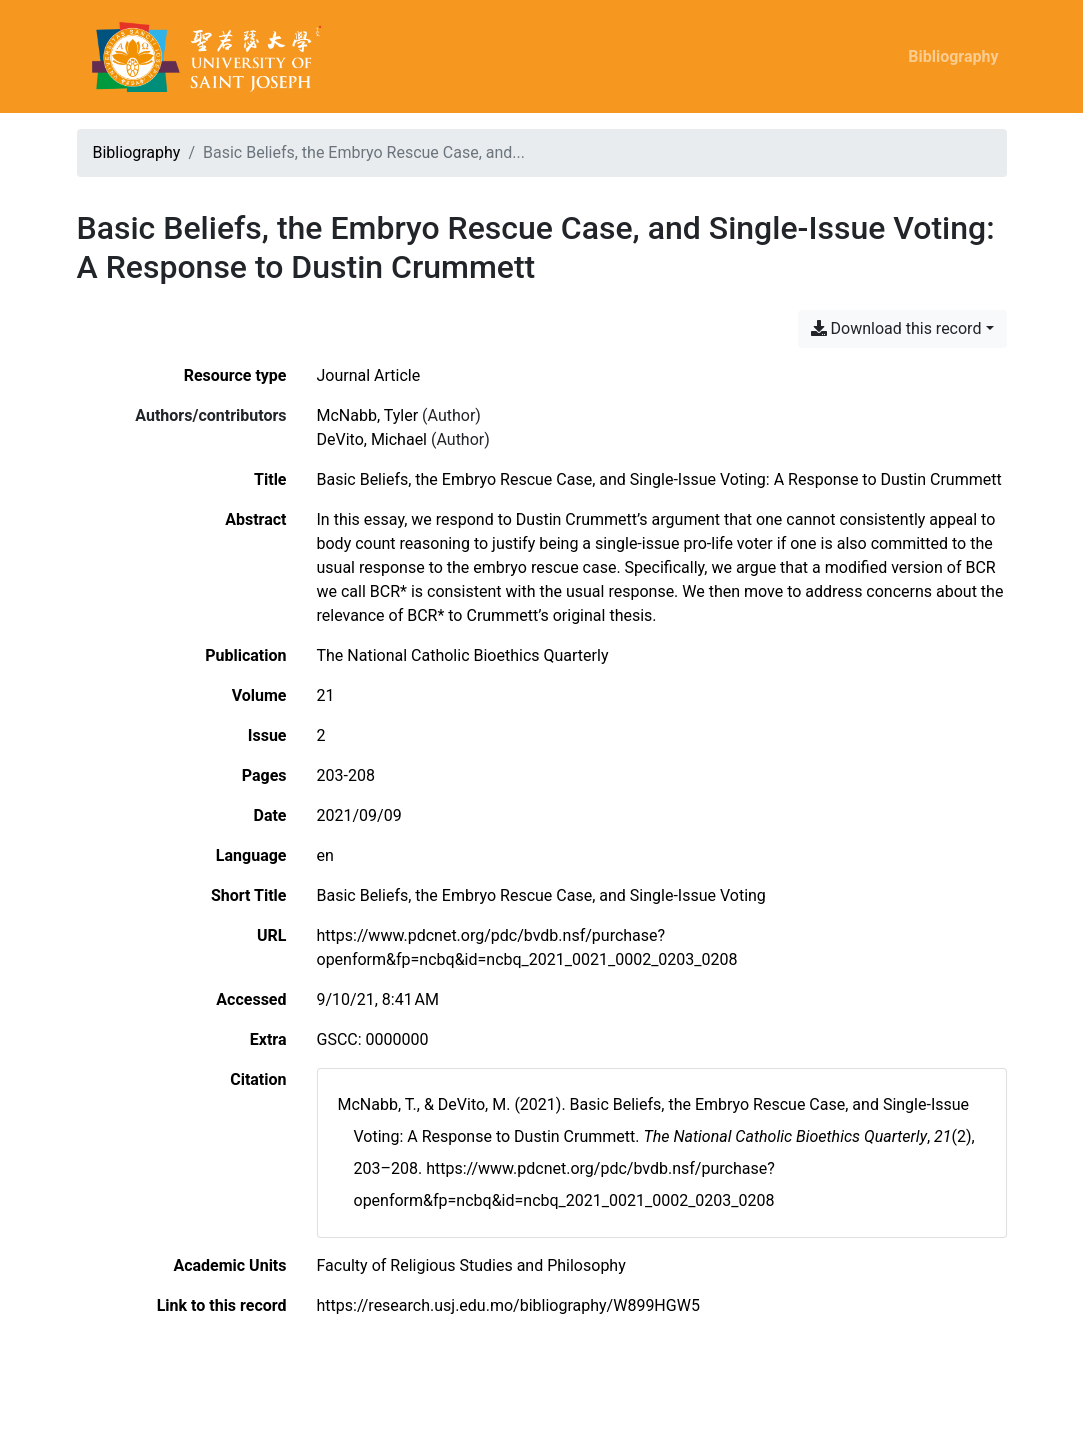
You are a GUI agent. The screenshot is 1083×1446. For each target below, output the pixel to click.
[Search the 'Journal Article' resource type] (369, 375)
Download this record (896, 328)
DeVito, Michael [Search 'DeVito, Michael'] (372, 439)
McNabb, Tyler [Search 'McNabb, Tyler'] (368, 415)
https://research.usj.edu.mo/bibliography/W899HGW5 (508, 1305)
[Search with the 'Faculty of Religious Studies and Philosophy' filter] (471, 1265)
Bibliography (953, 56)
